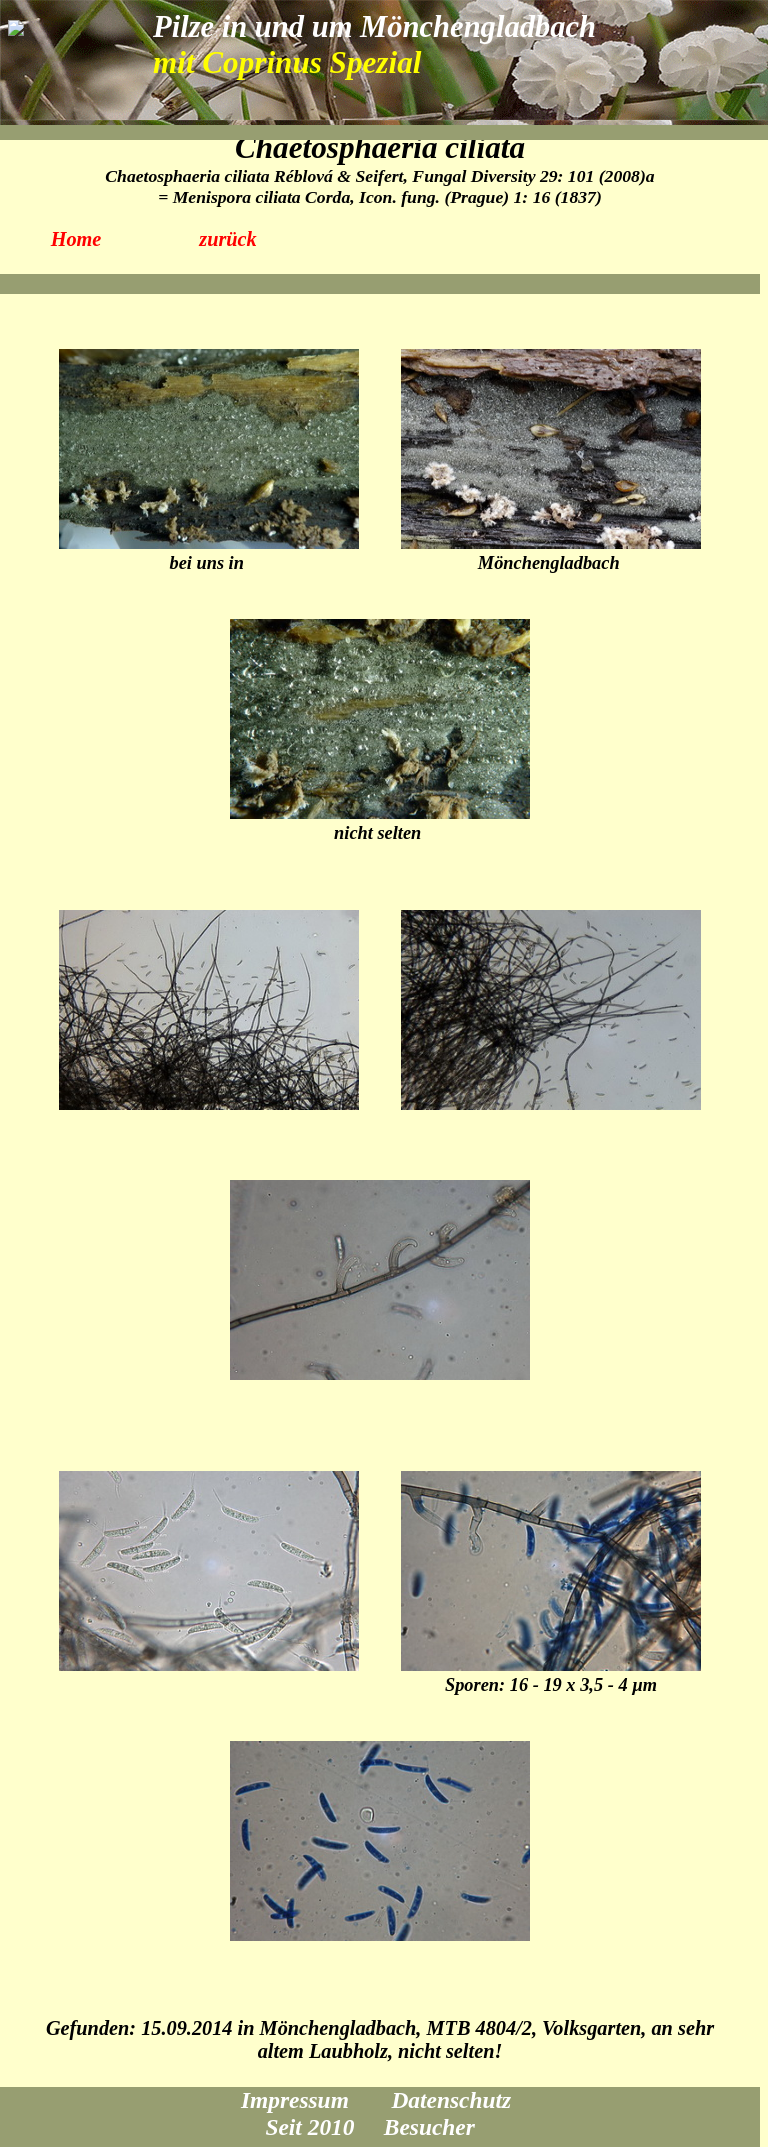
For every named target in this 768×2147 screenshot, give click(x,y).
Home (76, 239)
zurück (228, 239)
